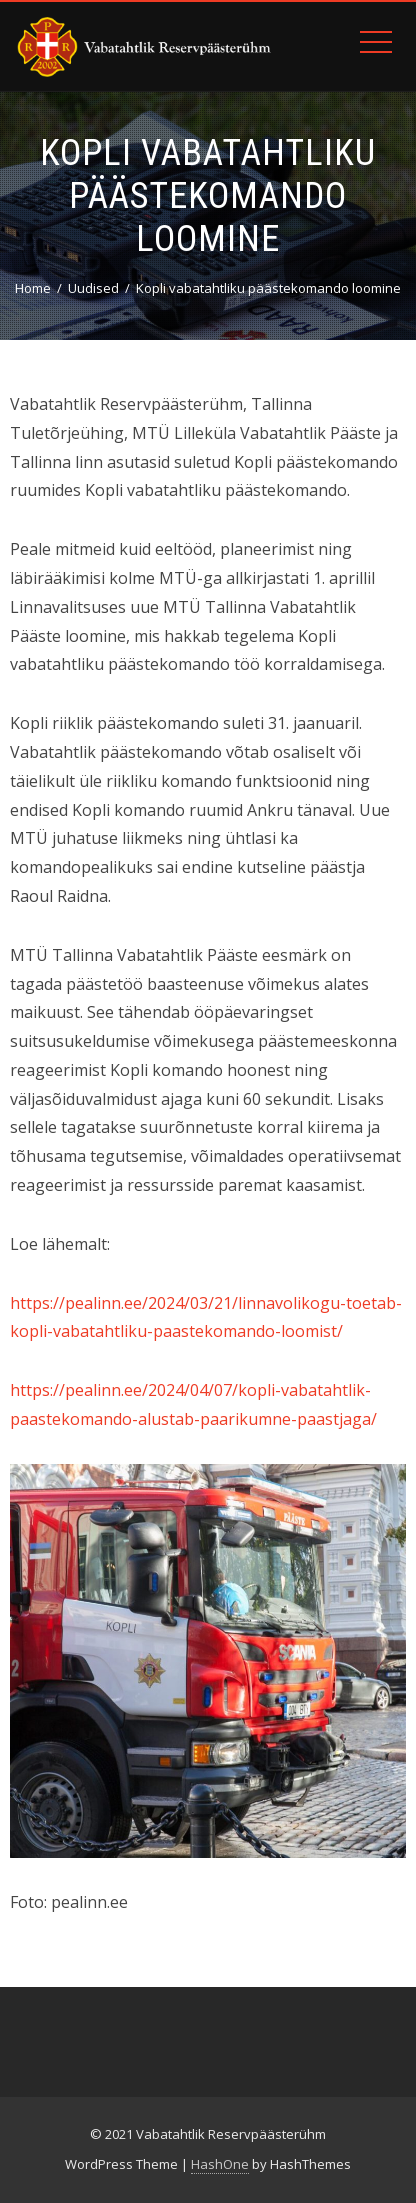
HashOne (220, 2164)
